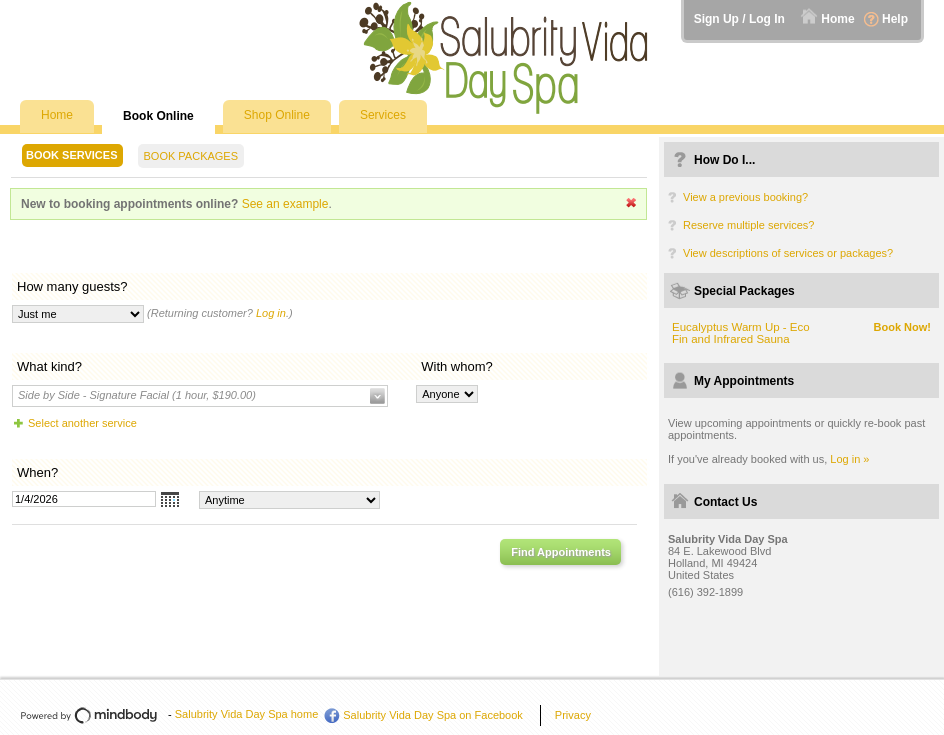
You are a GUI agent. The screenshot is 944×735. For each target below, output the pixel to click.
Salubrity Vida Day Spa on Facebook (433, 715)
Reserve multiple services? (748, 225)
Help (895, 19)
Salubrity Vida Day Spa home (247, 714)
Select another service (82, 423)
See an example (285, 204)
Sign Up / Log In (739, 19)
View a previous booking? (745, 197)
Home (837, 19)
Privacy (573, 715)
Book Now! (902, 327)
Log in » (849, 459)
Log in (271, 313)
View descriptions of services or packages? (788, 253)
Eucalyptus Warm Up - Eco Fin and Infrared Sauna (741, 333)
